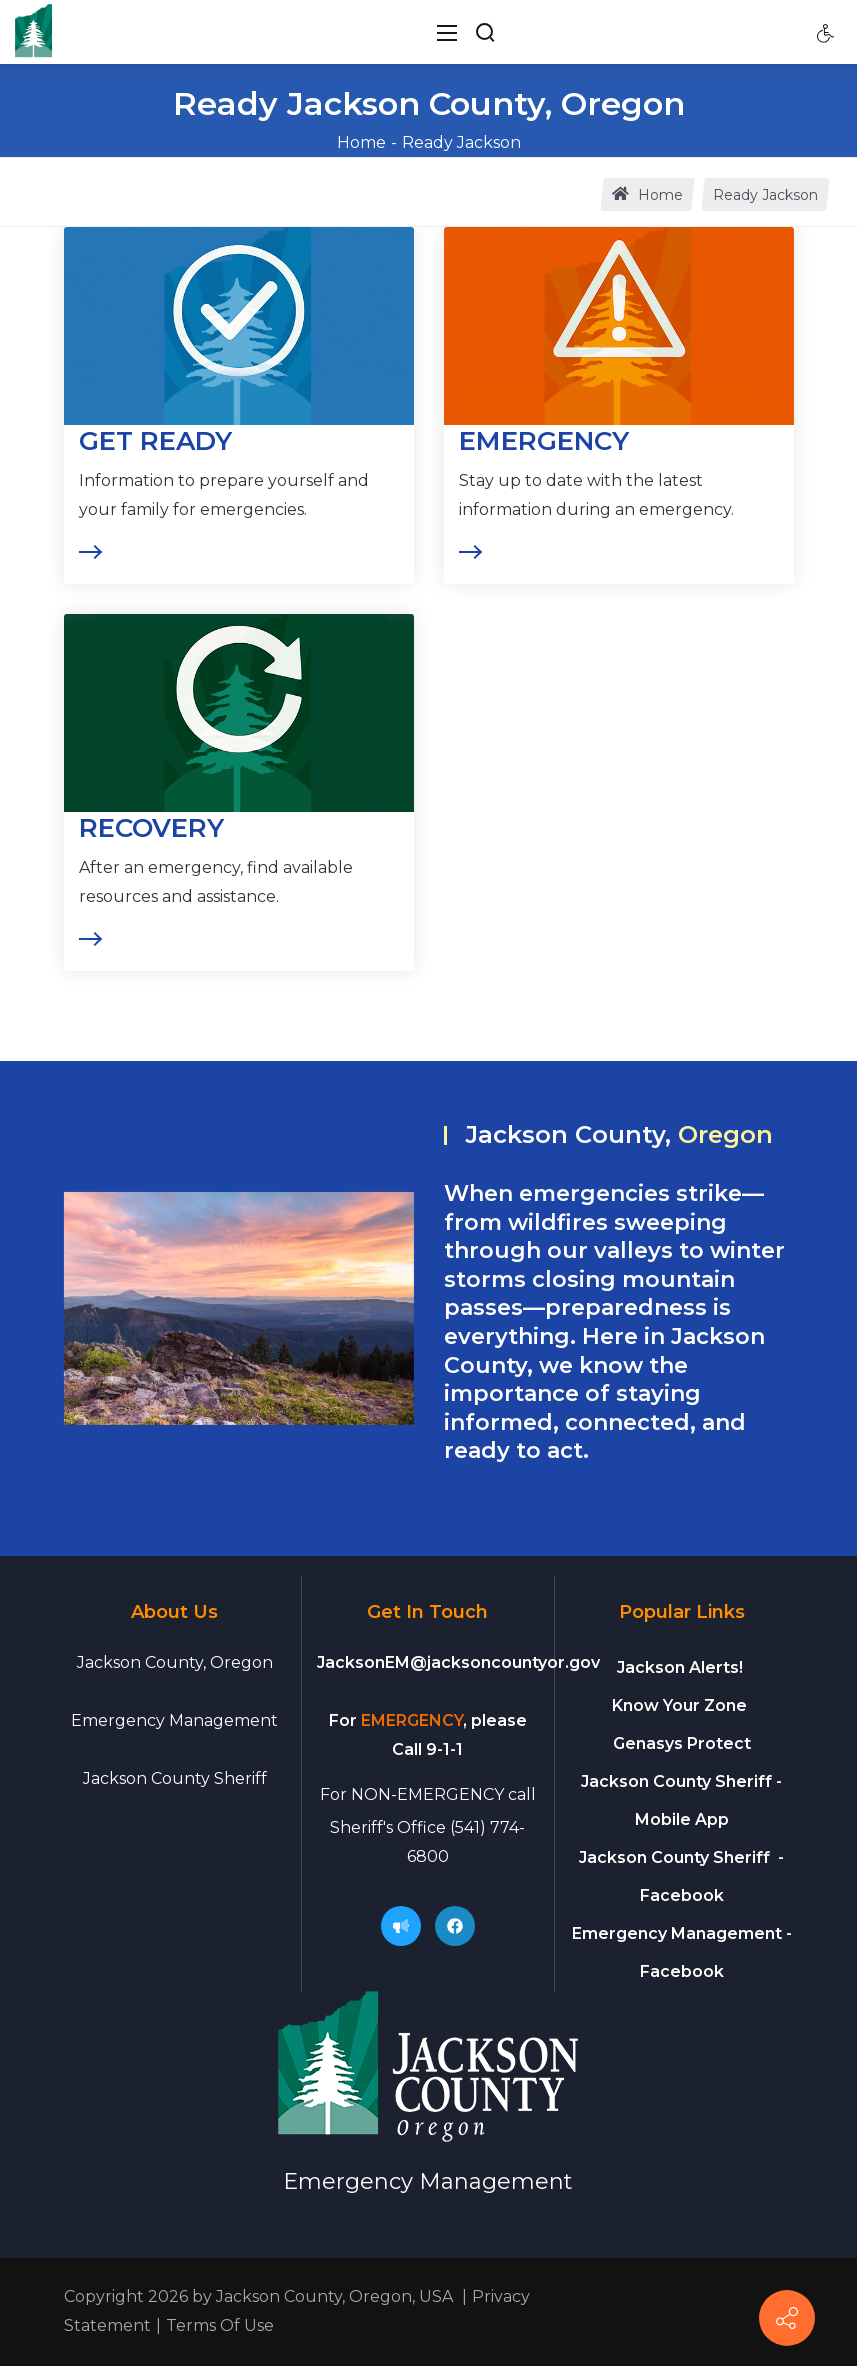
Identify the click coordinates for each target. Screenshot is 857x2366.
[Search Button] (485, 32)
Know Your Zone (681, 1705)
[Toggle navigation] (447, 32)
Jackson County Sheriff (175, 1778)
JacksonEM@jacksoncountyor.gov (458, 1662)
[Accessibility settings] (826, 32)
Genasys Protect (682, 1743)
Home (361, 142)
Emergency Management (174, 1720)
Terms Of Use (220, 2325)
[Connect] (787, 2318)
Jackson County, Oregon (175, 1662)
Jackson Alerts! (680, 1667)
